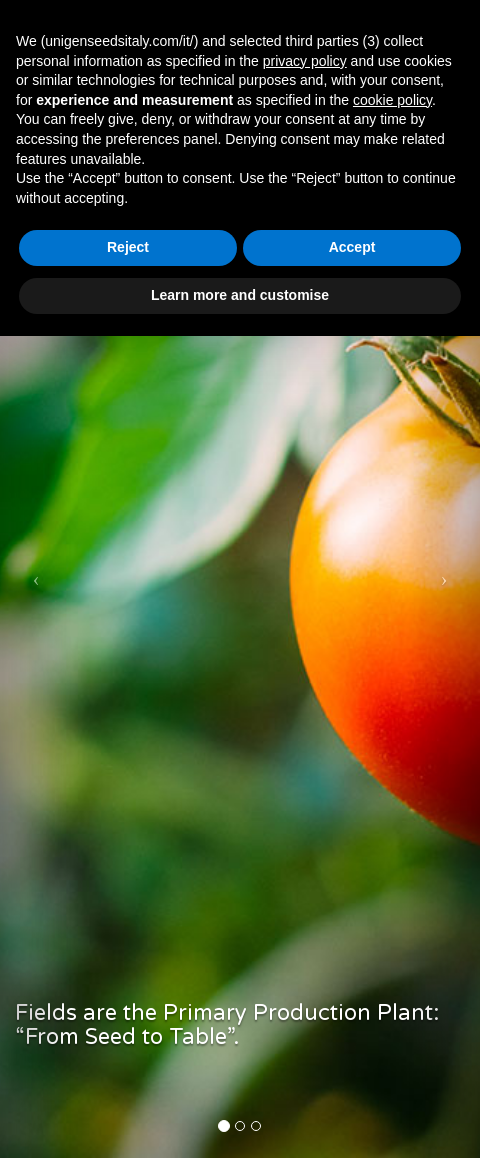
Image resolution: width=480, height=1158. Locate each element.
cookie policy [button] (392, 100)
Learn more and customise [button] (240, 295)
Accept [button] (352, 247)
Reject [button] (128, 247)
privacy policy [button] (305, 61)
